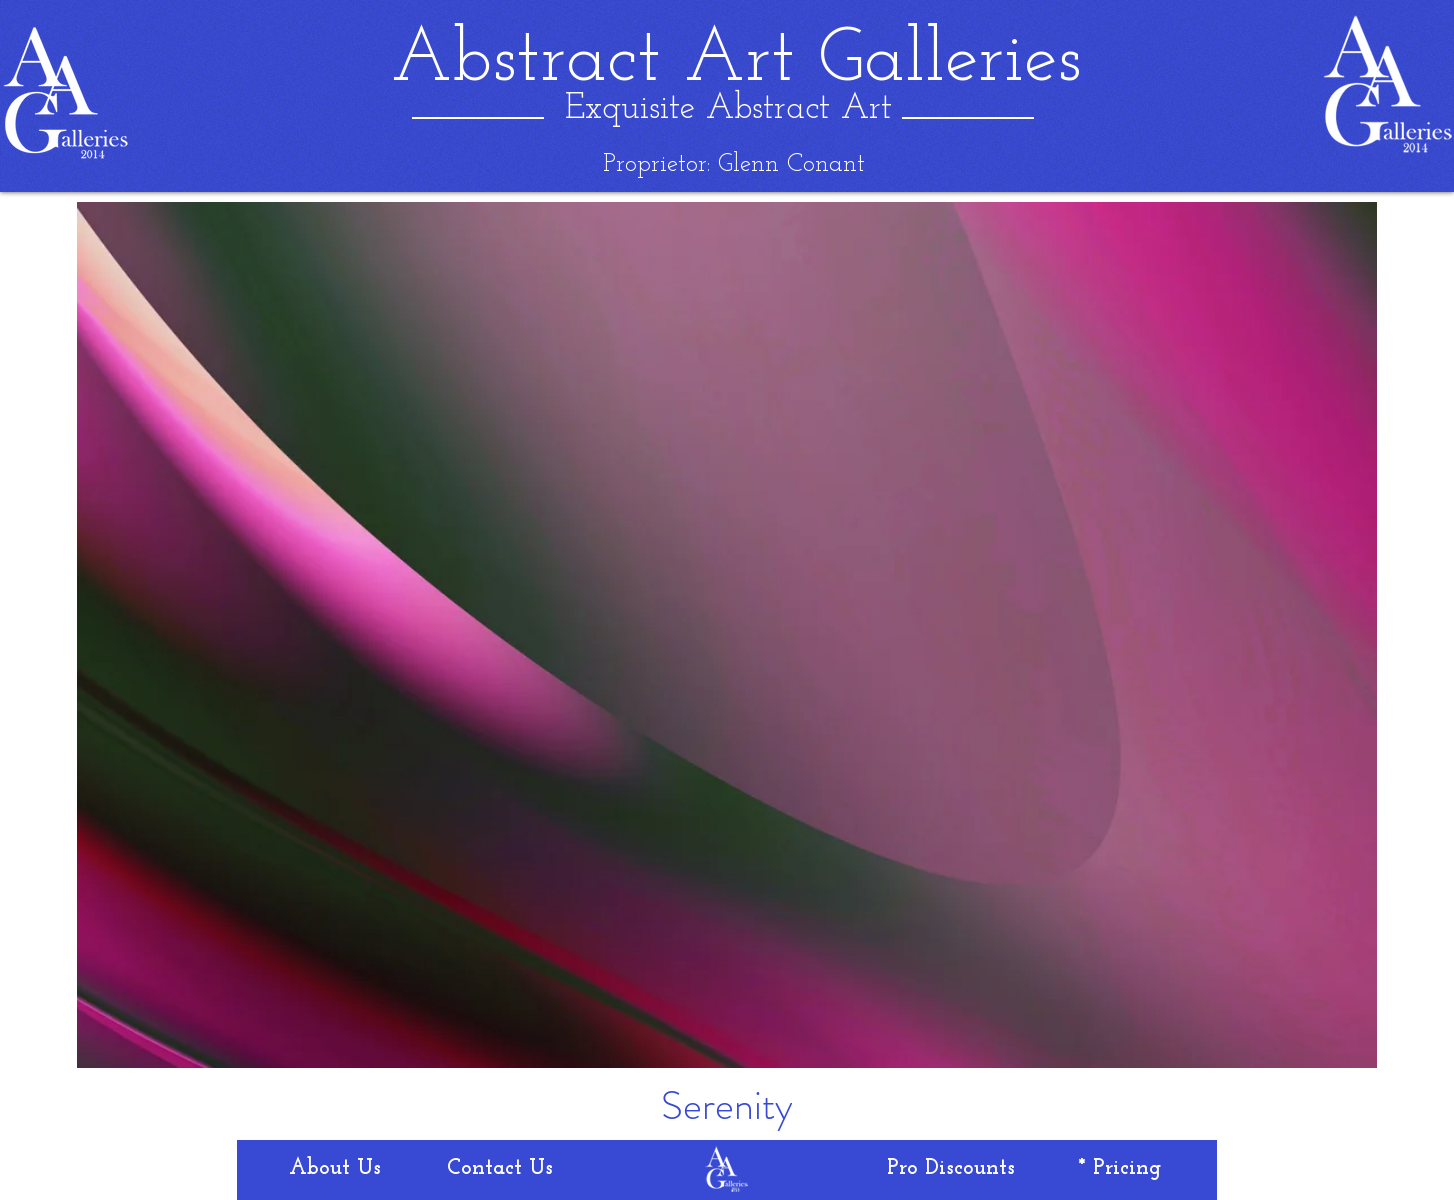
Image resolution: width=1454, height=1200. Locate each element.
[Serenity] (726, 1106)
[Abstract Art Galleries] (736, 61)
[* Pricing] (1119, 1169)
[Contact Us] (500, 1169)
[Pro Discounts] (951, 1169)
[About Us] (335, 1169)
